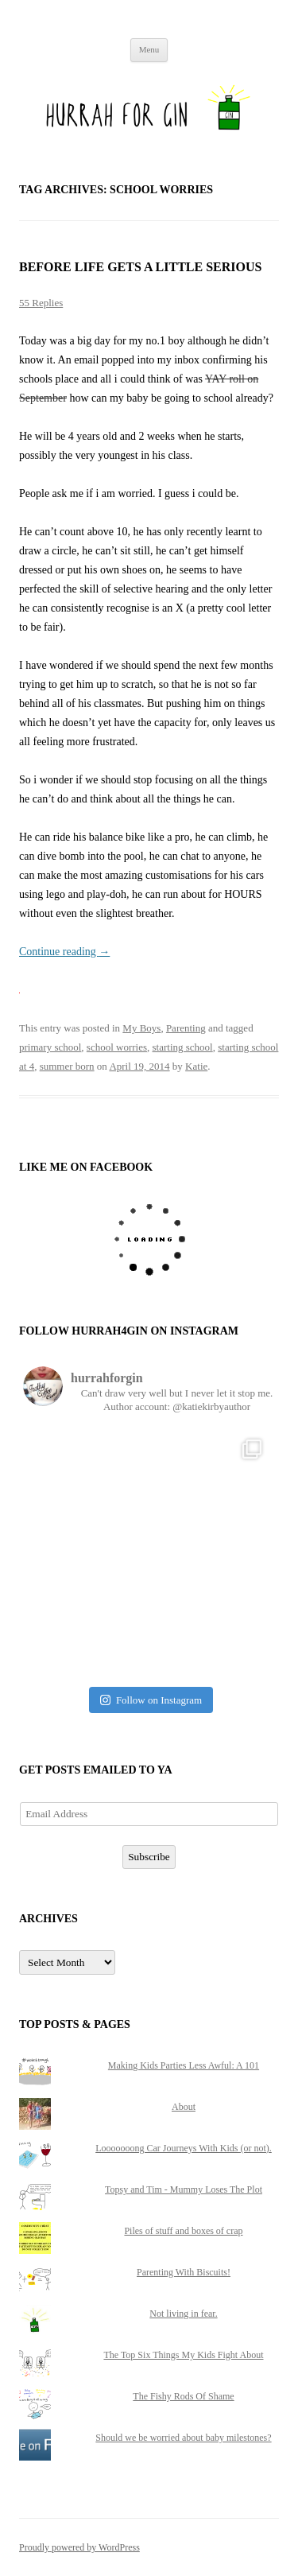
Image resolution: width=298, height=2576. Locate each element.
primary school (50, 1047)
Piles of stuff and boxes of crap (183, 2230)
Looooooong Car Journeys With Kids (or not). (183, 2148)
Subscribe (149, 1857)
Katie (196, 1066)
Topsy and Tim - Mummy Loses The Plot (183, 2189)
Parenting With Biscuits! (183, 2272)
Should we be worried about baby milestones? (183, 2437)
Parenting (186, 1028)
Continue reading (64, 952)
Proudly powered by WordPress (79, 2547)
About (183, 2106)
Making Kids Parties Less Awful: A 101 (183, 2065)
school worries (117, 1047)
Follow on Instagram (151, 1700)
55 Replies (41, 303)
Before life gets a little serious (140, 267)
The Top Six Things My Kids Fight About (183, 2354)
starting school (183, 1047)
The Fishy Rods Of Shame (183, 2396)
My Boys (141, 1028)
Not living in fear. (183, 2313)
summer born (67, 1066)
